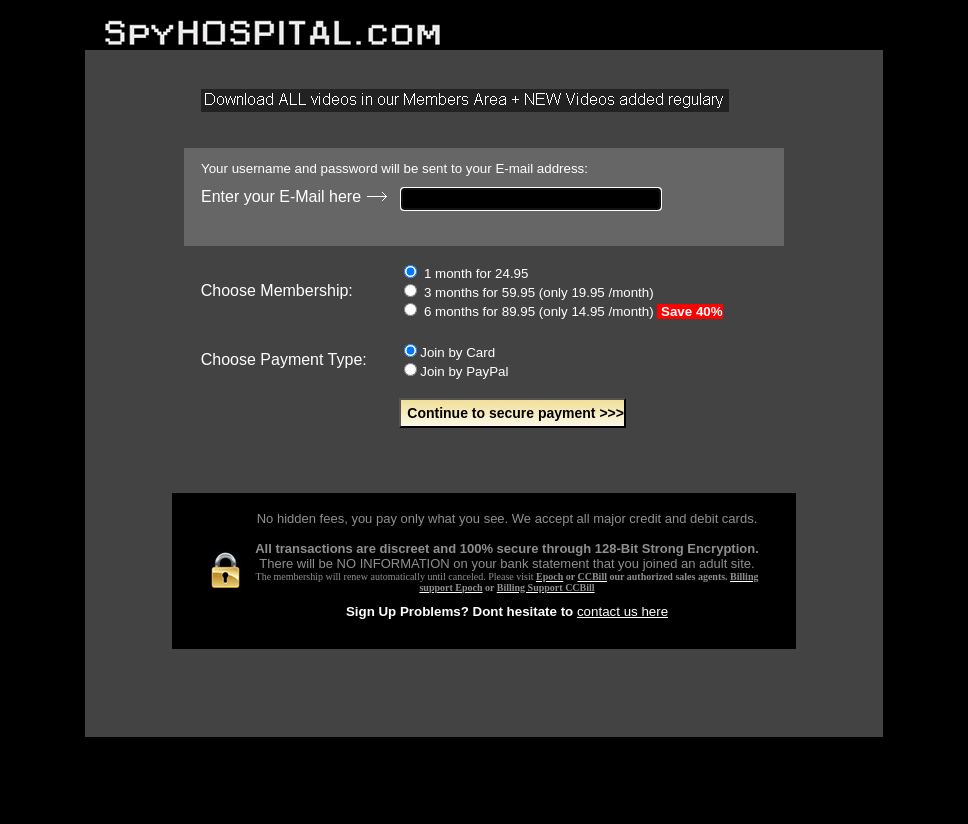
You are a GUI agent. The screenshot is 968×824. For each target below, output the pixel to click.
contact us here (622, 611)
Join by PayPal (456, 371)
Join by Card (449, 352)
